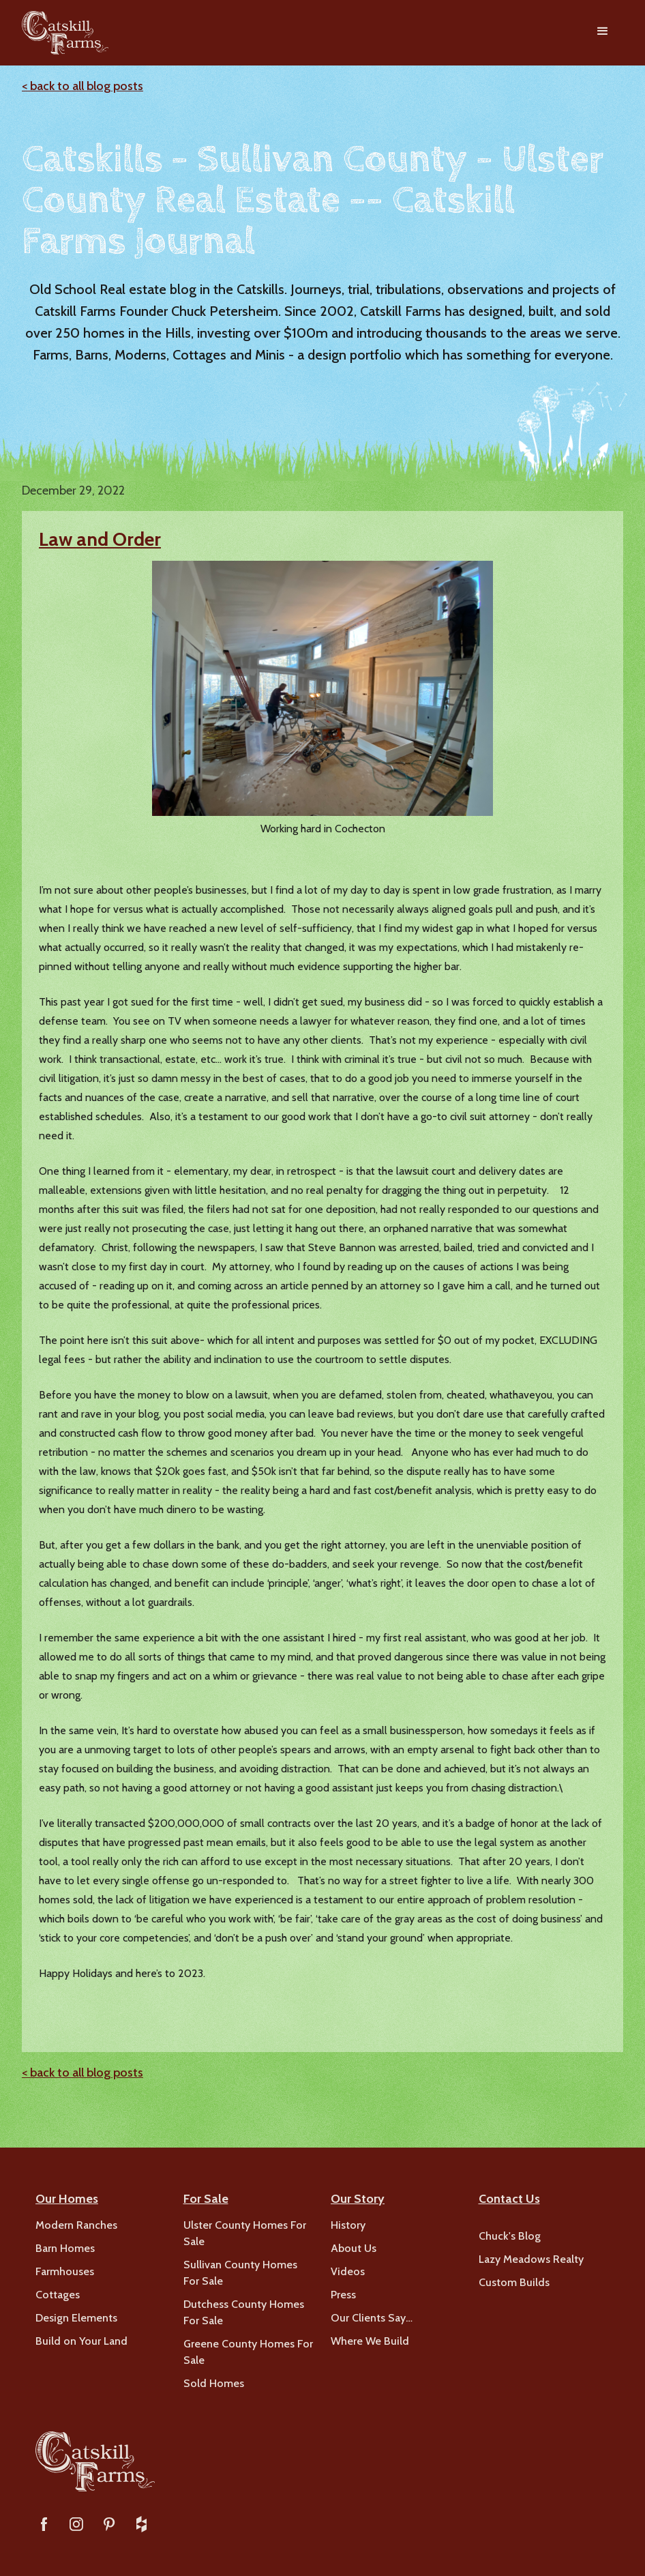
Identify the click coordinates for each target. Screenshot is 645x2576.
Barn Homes (65, 2248)
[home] (65, 33)
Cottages (57, 2294)
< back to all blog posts (82, 85)
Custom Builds (514, 2282)
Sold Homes (213, 2383)
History (348, 2225)
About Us (353, 2248)
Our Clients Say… (371, 2317)
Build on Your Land (81, 2340)
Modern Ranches (76, 2225)
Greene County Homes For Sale (248, 2352)
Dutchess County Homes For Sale (243, 2312)
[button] (602, 33)
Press (343, 2294)
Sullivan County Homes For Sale (240, 2272)
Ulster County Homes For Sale (244, 2233)
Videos (348, 2271)
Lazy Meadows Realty (531, 2259)
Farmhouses (64, 2271)
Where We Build (370, 2340)
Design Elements (76, 2317)
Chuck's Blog (510, 2235)
